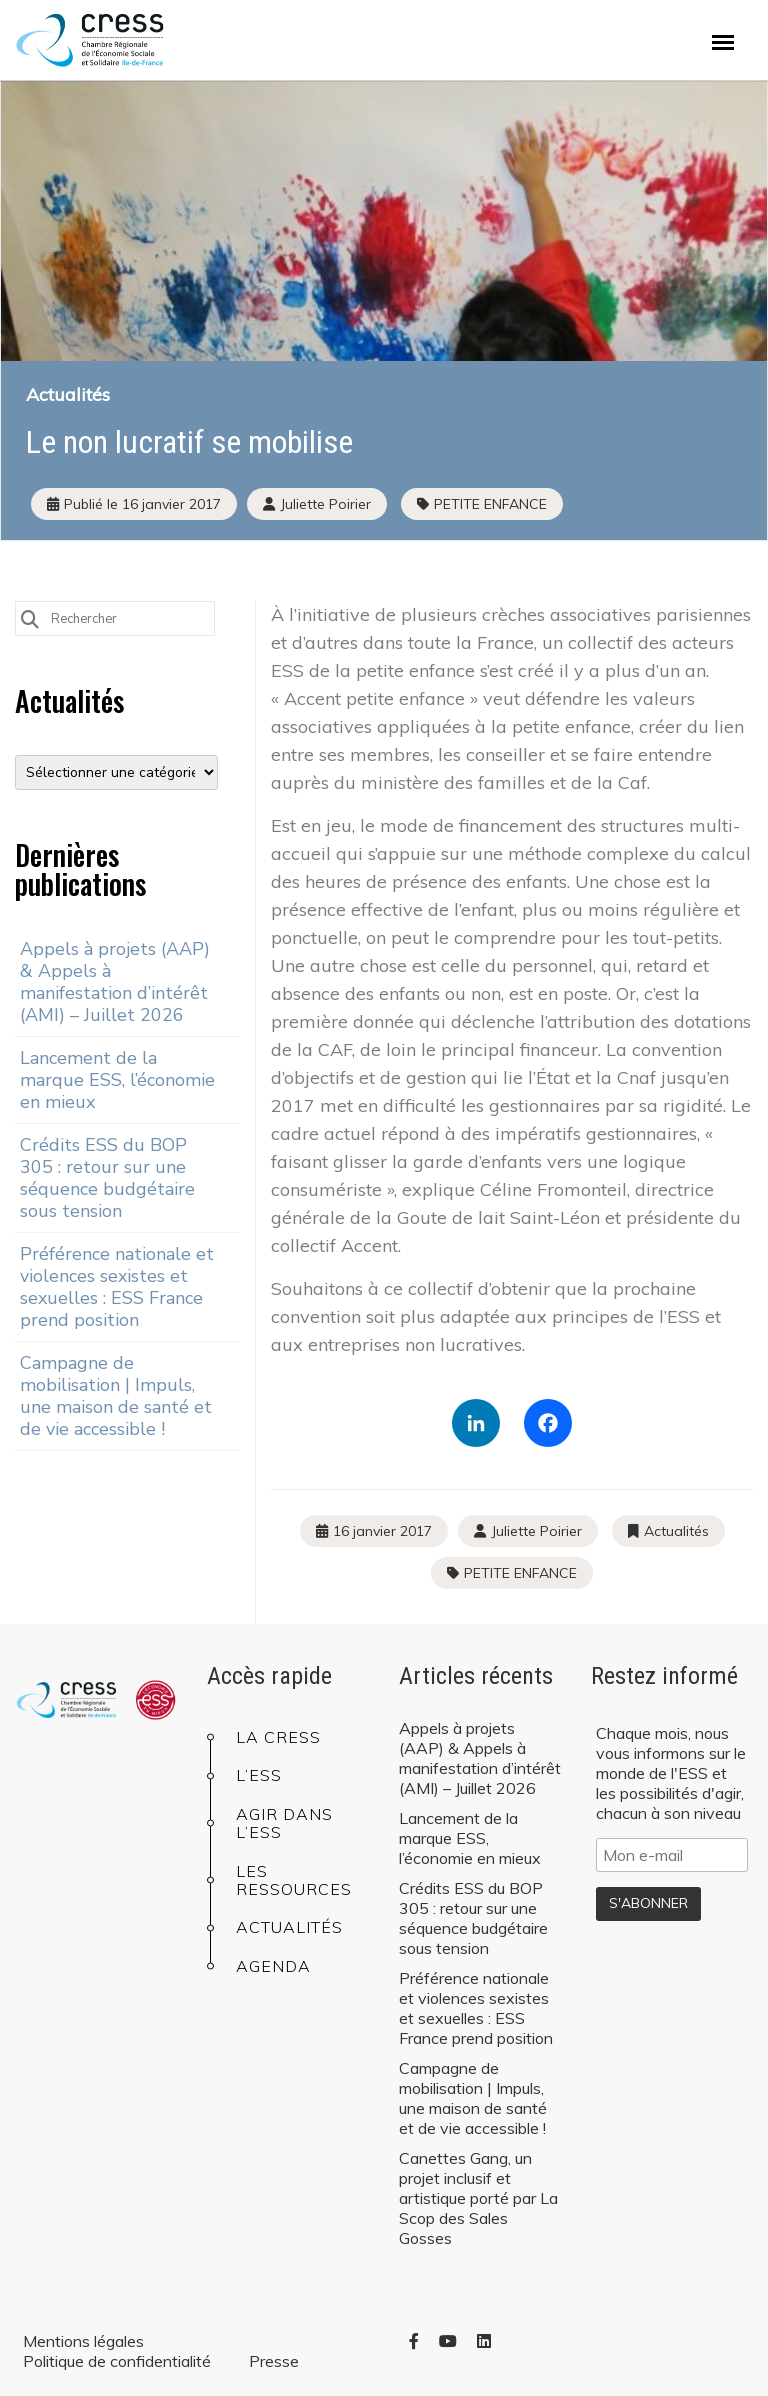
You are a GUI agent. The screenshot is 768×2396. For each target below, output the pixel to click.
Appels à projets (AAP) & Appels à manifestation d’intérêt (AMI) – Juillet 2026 (115, 982)
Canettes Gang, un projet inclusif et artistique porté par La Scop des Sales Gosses (478, 2198)
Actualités (68, 394)
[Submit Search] (30, 617)
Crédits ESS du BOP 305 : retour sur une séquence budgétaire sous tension (107, 1178)
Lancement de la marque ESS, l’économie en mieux (117, 1080)
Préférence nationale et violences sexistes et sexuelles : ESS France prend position (117, 1287)
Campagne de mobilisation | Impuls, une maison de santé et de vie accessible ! (116, 1396)
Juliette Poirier (536, 1531)
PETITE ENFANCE (490, 504)
